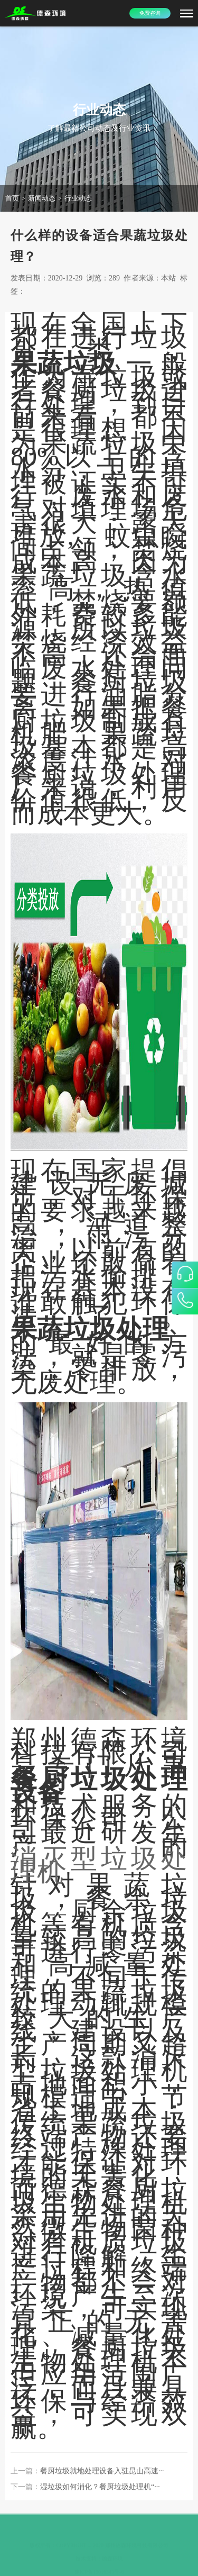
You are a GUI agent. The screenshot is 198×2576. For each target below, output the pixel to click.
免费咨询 (150, 13)
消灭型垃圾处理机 (99, 1865)
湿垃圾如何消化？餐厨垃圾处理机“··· (100, 2487)
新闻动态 (41, 198)
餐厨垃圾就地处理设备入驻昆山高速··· (102, 2471)
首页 (12, 198)
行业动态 (78, 198)
